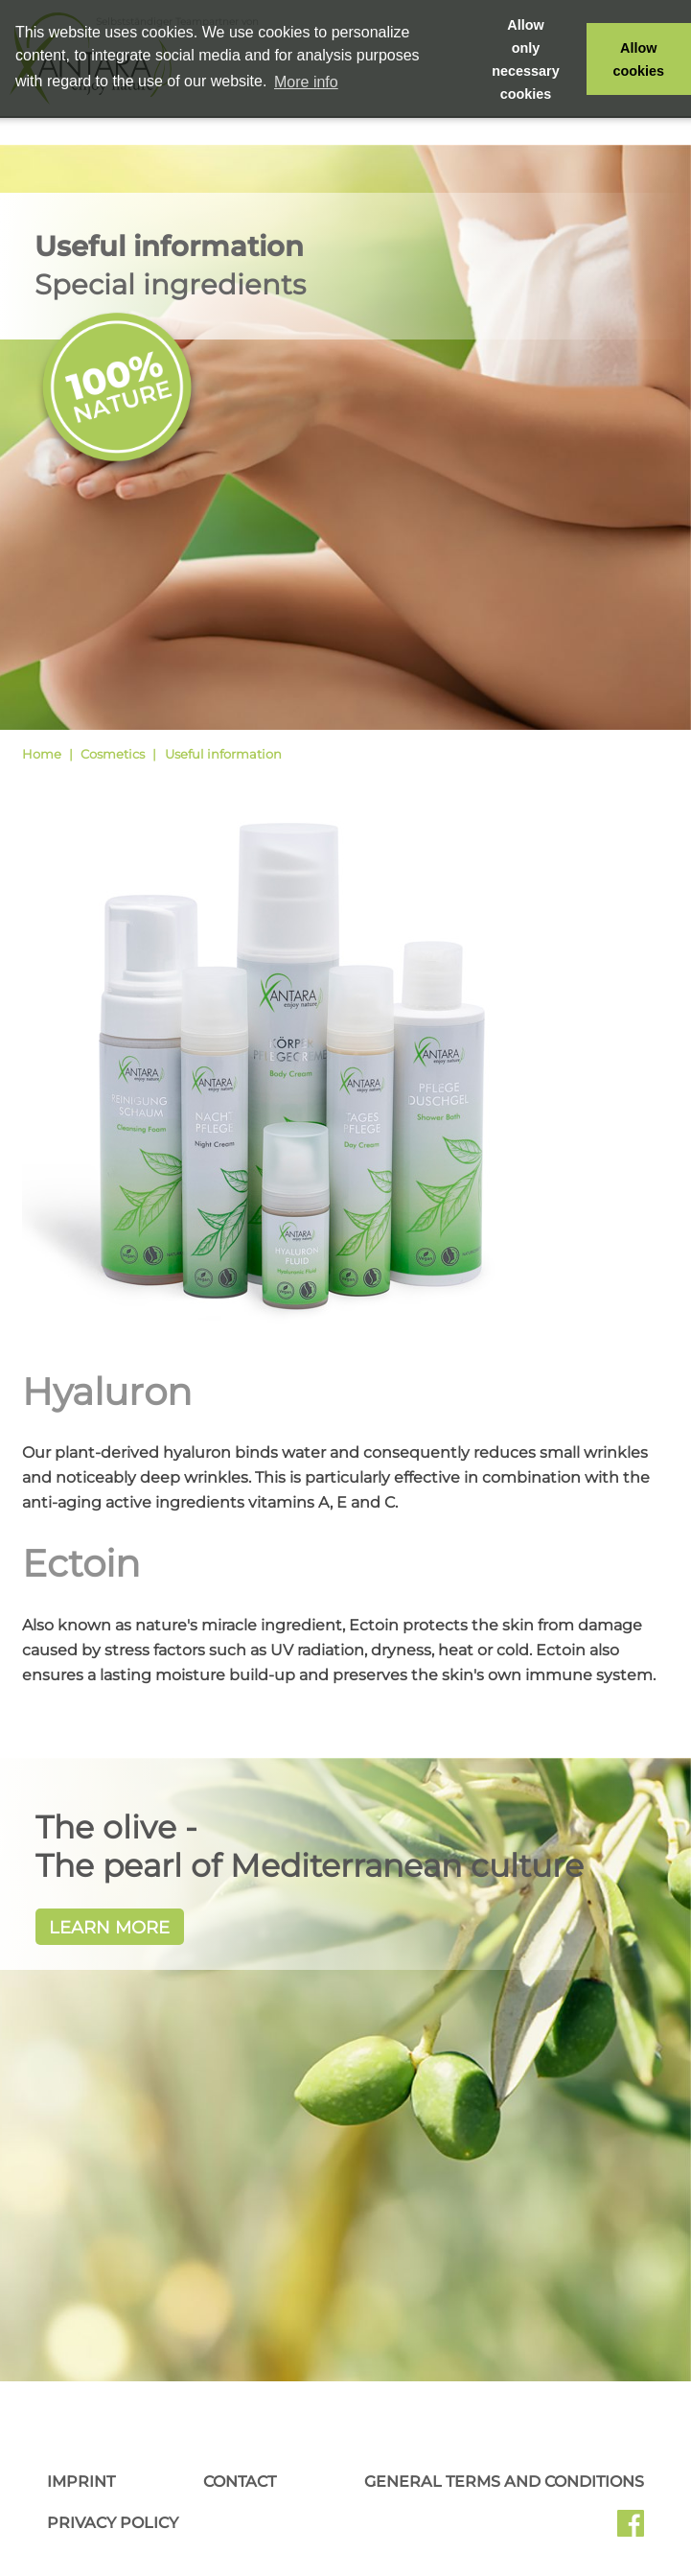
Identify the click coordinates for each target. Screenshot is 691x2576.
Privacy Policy (112, 2523)
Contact (239, 2481)
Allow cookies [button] (639, 59)
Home (41, 753)
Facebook (630, 2530)
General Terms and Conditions (504, 2481)
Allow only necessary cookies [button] (525, 59)
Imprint (81, 2481)
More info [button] (306, 82)
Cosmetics (113, 753)
